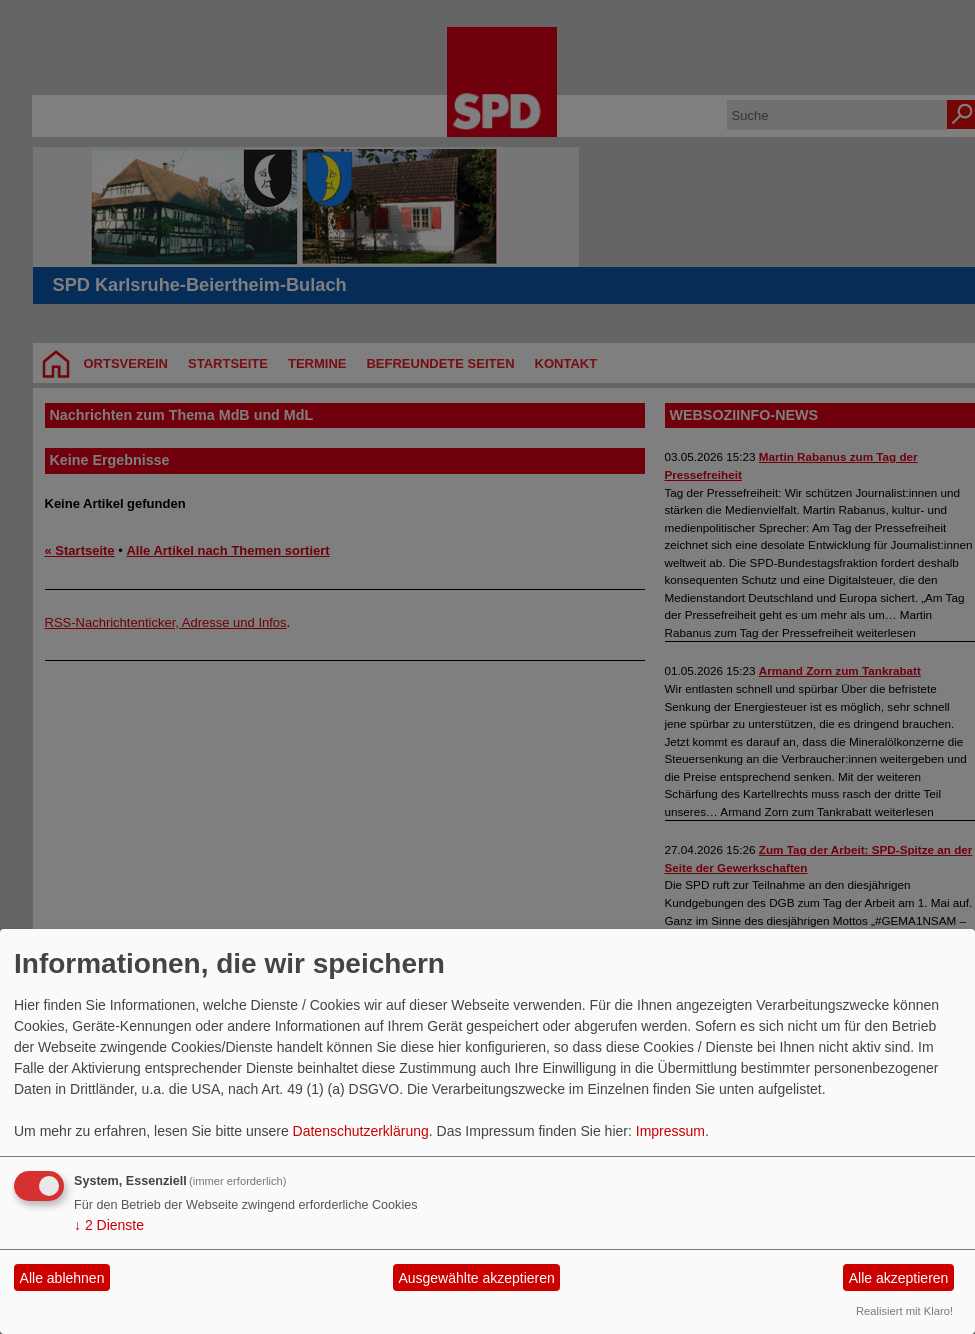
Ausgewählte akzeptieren (476, 1278)
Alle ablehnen (62, 1278)
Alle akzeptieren (899, 1278)
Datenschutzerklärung (361, 1131)
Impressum (670, 1131)
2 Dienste (109, 1225)
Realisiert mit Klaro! (904, 1311)
